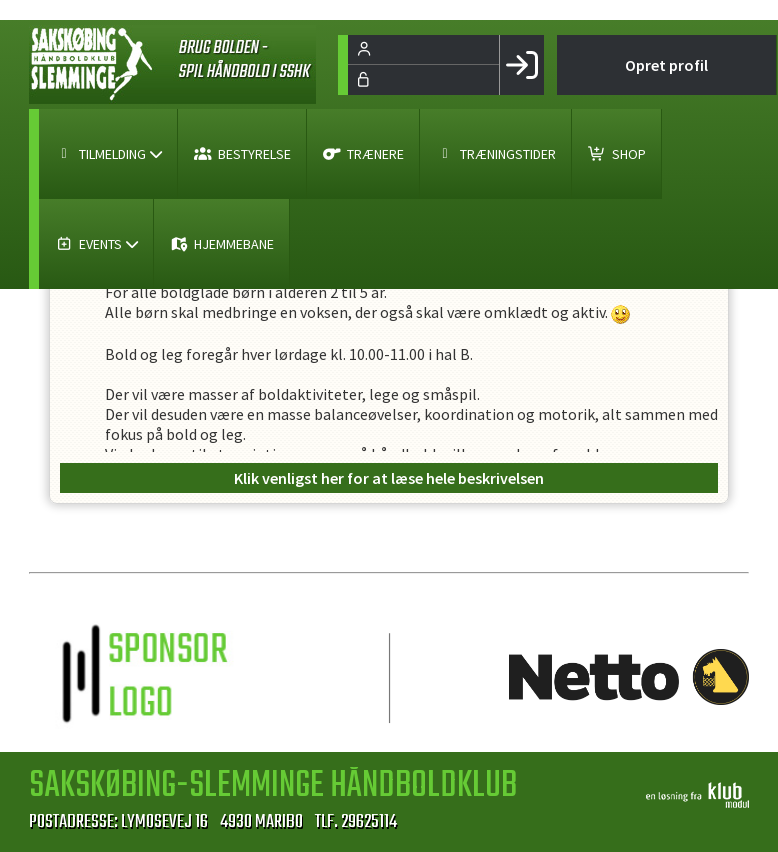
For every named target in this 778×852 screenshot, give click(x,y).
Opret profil (666, 65)
